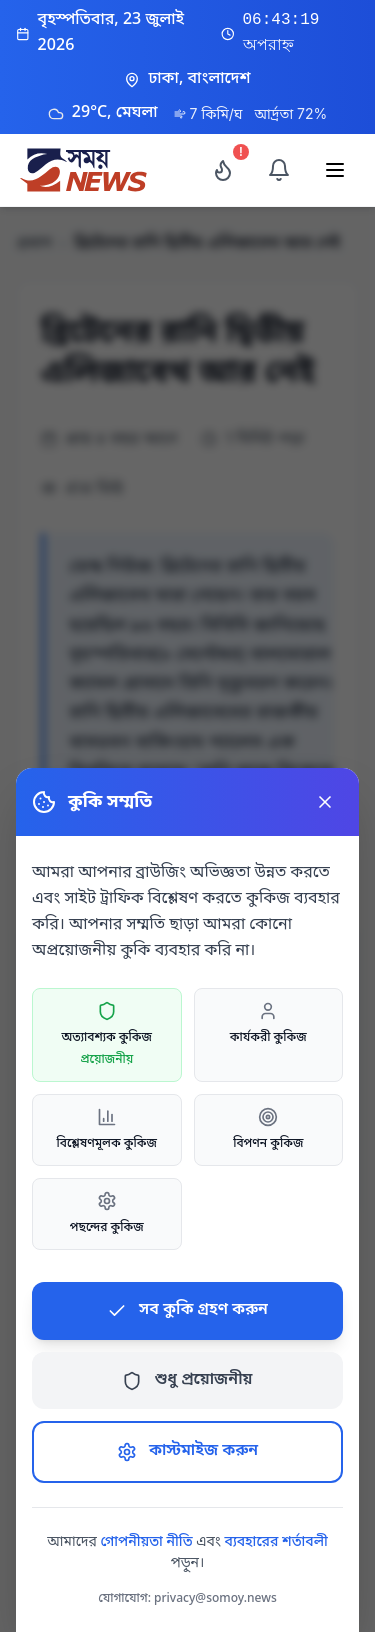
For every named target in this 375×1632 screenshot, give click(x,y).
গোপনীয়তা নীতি (146, 1542)
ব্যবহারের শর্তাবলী (276, 1542)
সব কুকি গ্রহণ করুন (187, 1310)
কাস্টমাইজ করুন (187, 1451)
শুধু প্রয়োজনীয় (187, 1380)
